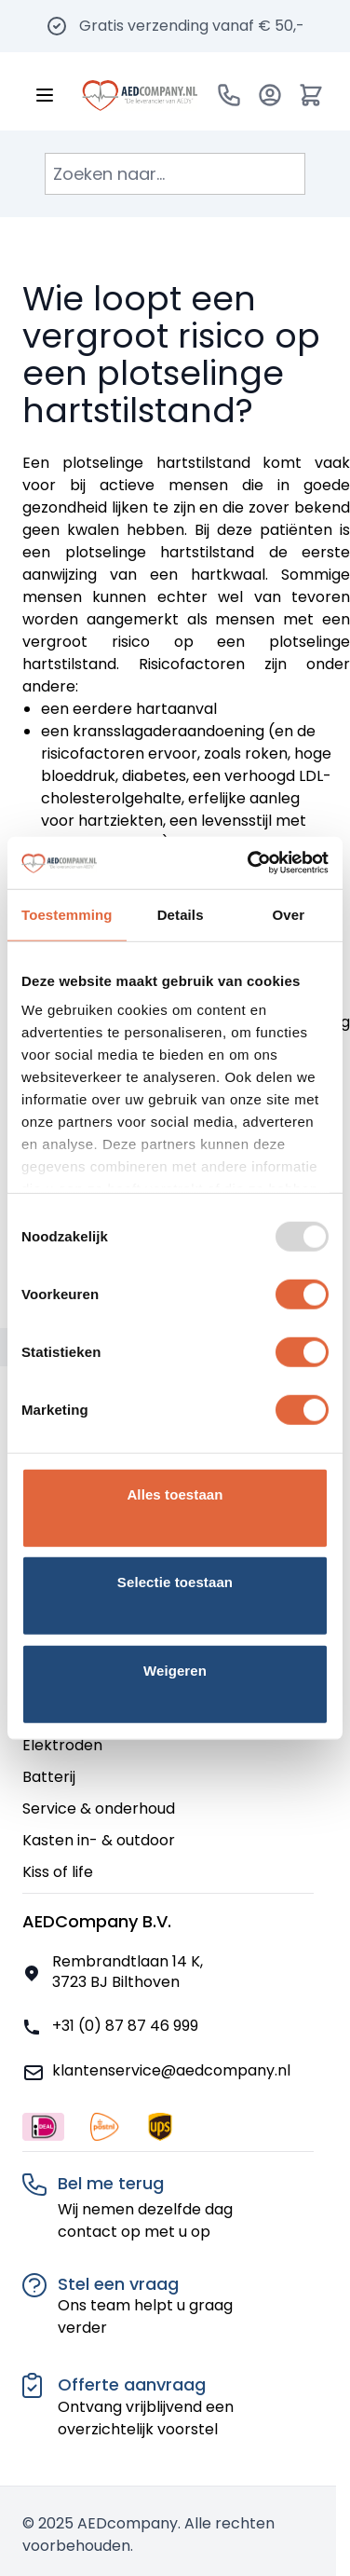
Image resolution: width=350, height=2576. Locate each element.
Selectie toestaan (175, 1582)
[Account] (270, 95)
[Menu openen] (44, 95)
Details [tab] (180, 914)
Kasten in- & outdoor (98, 1840)
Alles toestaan (174, 1493)
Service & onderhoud (98, 1808)
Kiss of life (57, 1872)
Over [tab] (289, 914)
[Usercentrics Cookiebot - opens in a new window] (249, 863)
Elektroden (62, 1745)
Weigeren (175, 1670)
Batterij (48, 1777)
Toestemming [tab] (67, 914)
